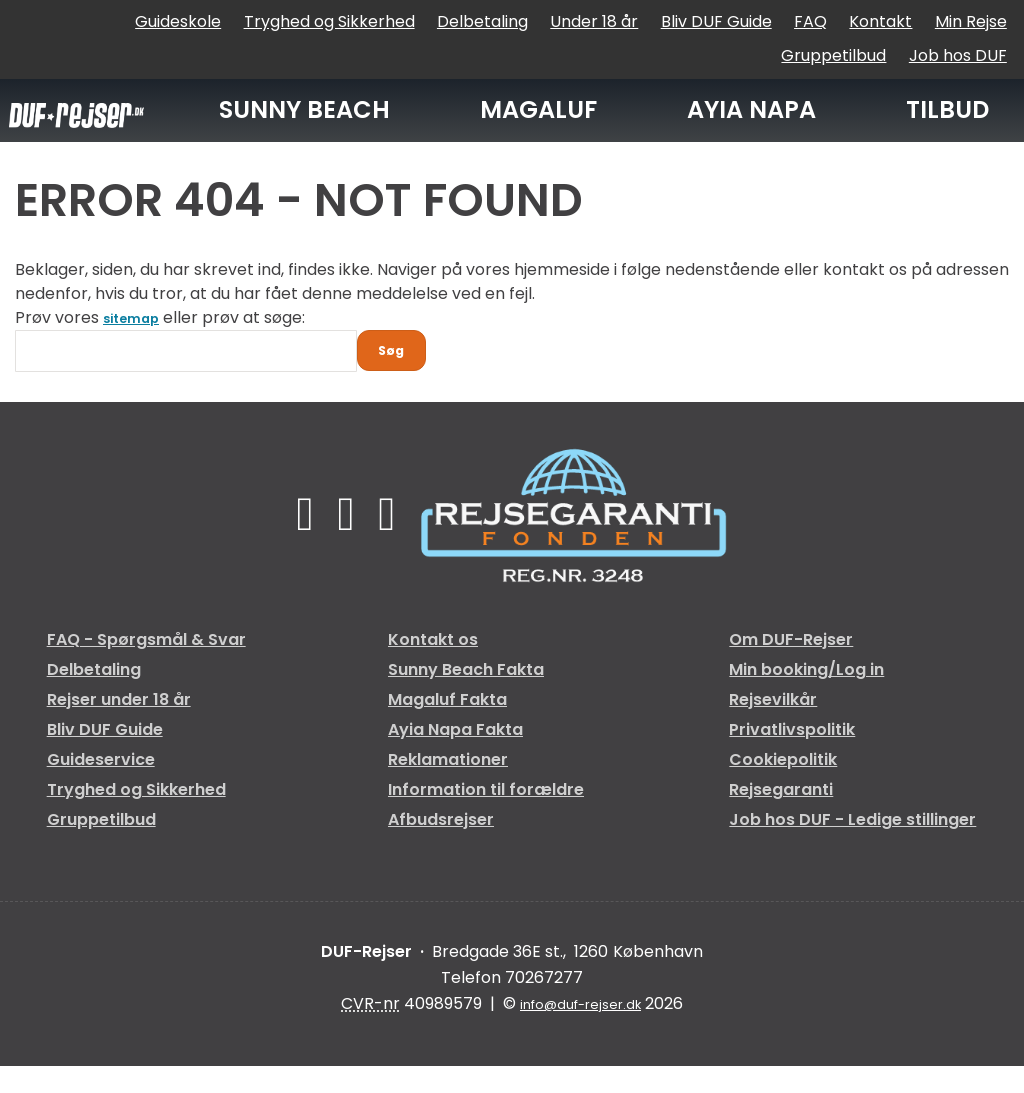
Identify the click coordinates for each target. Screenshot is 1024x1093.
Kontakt (880, 21)
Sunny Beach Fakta (466, 696)
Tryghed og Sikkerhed (329, 21)
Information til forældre (486, 816)
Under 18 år (594, 21)
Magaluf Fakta (447, 726)
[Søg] (186, 368)
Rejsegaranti (781, 816)
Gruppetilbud (833, 55)
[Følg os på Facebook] (297, 540)
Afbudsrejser (441, 846)
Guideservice (101, 786)
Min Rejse (971, 21)
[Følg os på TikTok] (346, 540)
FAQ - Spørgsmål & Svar (146, 666)
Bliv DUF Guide (716, 21)
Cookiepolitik (783, 786)
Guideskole (178, 21)
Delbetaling (482, 21)
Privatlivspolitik (792, 756)
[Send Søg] (400, 373)
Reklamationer (448, 786)
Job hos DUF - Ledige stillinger (852, 846)
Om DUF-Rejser (791, 666)
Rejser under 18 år (119, 726)
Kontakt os (433, 666)
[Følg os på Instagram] (394, 540)
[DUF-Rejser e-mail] (581, 1031)
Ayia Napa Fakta (455, 756)
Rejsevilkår (773, 726)
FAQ (810, 21)
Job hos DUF (958, 55)
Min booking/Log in (806, 696)
